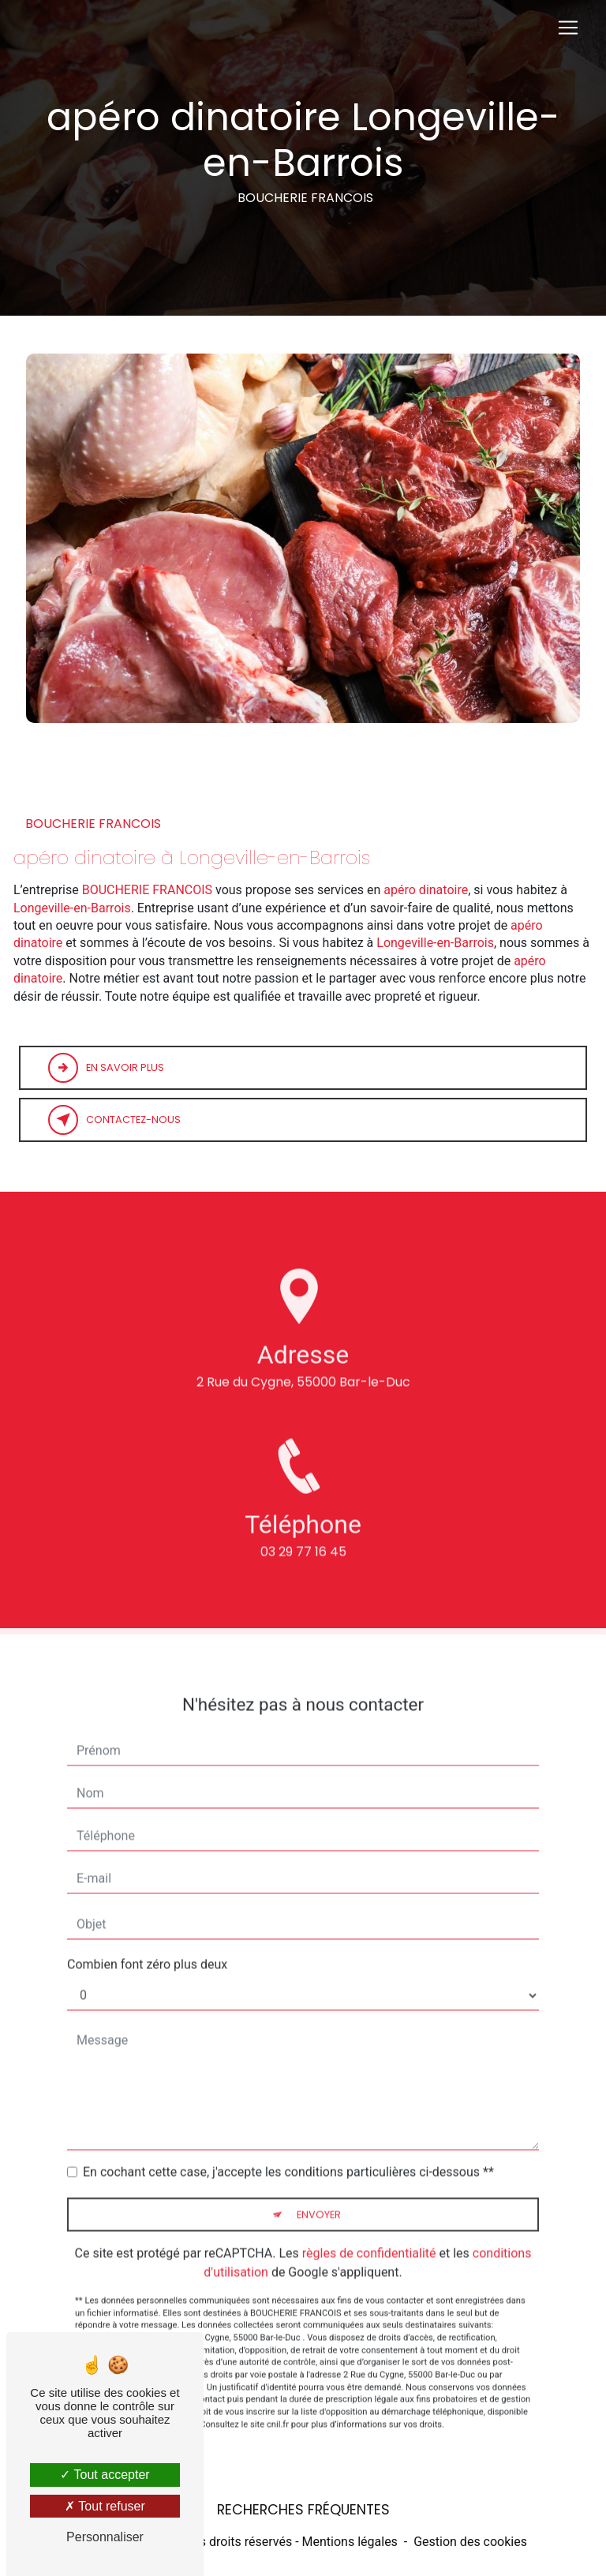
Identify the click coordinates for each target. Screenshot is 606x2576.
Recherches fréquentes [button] (303, 2509)
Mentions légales (350, 2541)
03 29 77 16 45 (303, 1569)
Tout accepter (104, 2474)
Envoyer (319, 2196)
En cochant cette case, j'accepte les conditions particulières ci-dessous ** (288, 2154)
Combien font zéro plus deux (147, 1946)
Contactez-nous (114, 1120)
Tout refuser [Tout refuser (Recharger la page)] (105, 2506)
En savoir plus (106, 1068)
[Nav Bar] (568, 27)
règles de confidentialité (369, 2235)
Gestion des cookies (470, 2541)
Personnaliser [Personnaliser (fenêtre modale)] (105, 2537)
